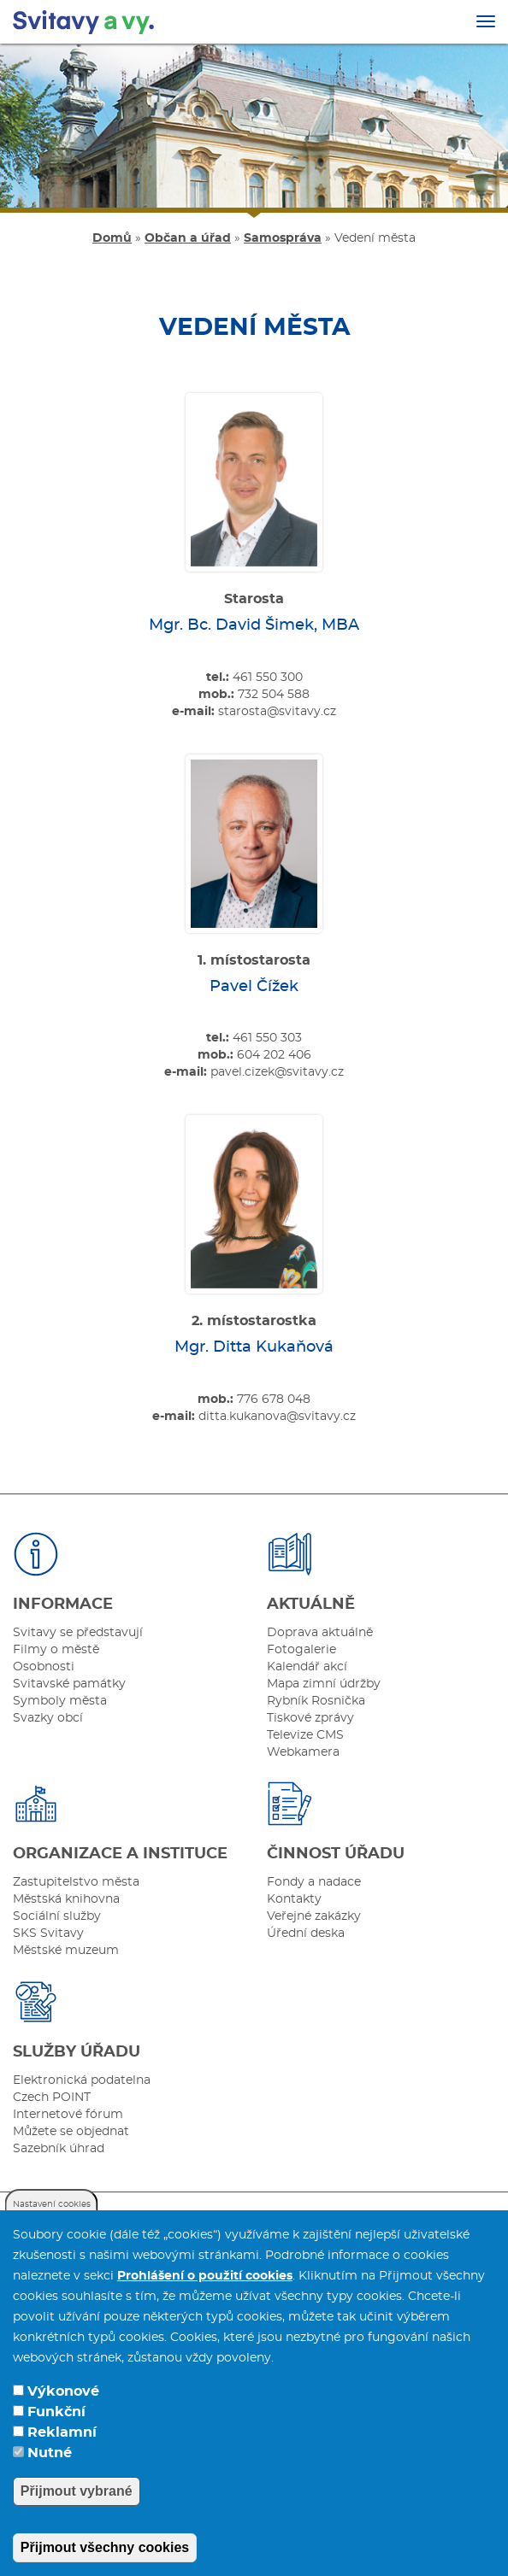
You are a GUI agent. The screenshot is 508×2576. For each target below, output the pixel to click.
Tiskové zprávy (310, 1718)
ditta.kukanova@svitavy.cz (277, 1417)
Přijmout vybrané (77, 2517)
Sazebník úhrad (58, 2149)
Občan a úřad (188, 238)
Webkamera (303, 1752)
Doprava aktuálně (320, 1633)
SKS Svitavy (48, 1933)
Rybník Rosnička (316, 1701)
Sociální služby (57, 1916)
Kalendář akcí (307, 1667)
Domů (112, 238)
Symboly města (60, 1701)
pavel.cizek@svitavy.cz (277, 1072)
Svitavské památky (69, 1684)
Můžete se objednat (71, 2132)
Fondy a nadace (314, 1882)
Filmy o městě (56, 1650)
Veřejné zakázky (314, 1916)
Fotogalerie (301, 1650)
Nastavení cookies (52, 2231)
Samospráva (283, 238)
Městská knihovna (66, 1899)
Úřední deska (306, 1933)
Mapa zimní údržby (324, 1684)
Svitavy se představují (78, 1633)
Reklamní (62, 2459)
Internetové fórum (68, 2115)
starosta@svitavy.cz (277, 712)
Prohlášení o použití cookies (204, 2303)
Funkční (56, 2438)
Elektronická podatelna (82, 2080)
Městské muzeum (66, 1951)
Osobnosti (43, 1667)
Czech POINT (52, 2098)
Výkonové (63, 2418)
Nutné (49, 2479)
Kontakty (294, 1899)
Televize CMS (305, 1735)
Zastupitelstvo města (76, 1882)
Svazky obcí (48, 1718)
